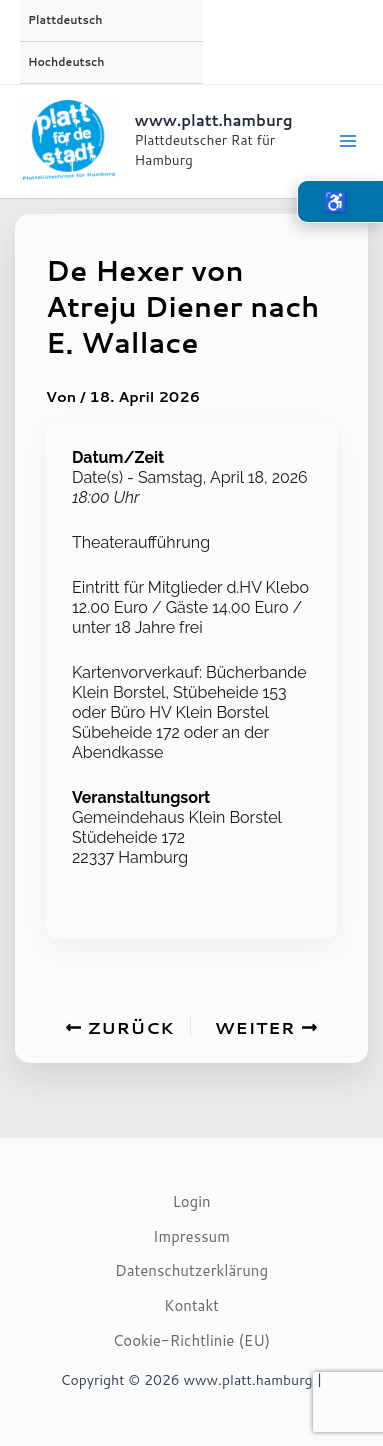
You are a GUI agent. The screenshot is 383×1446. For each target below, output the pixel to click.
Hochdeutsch (66, 62)
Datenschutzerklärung (191, 1270)
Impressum (191, 1236)
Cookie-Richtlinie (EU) (192, 1340)
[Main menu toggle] (348, 141)
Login (191, 1201)
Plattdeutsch (65, 20)
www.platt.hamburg (214, 120)
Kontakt (191, 1305)
